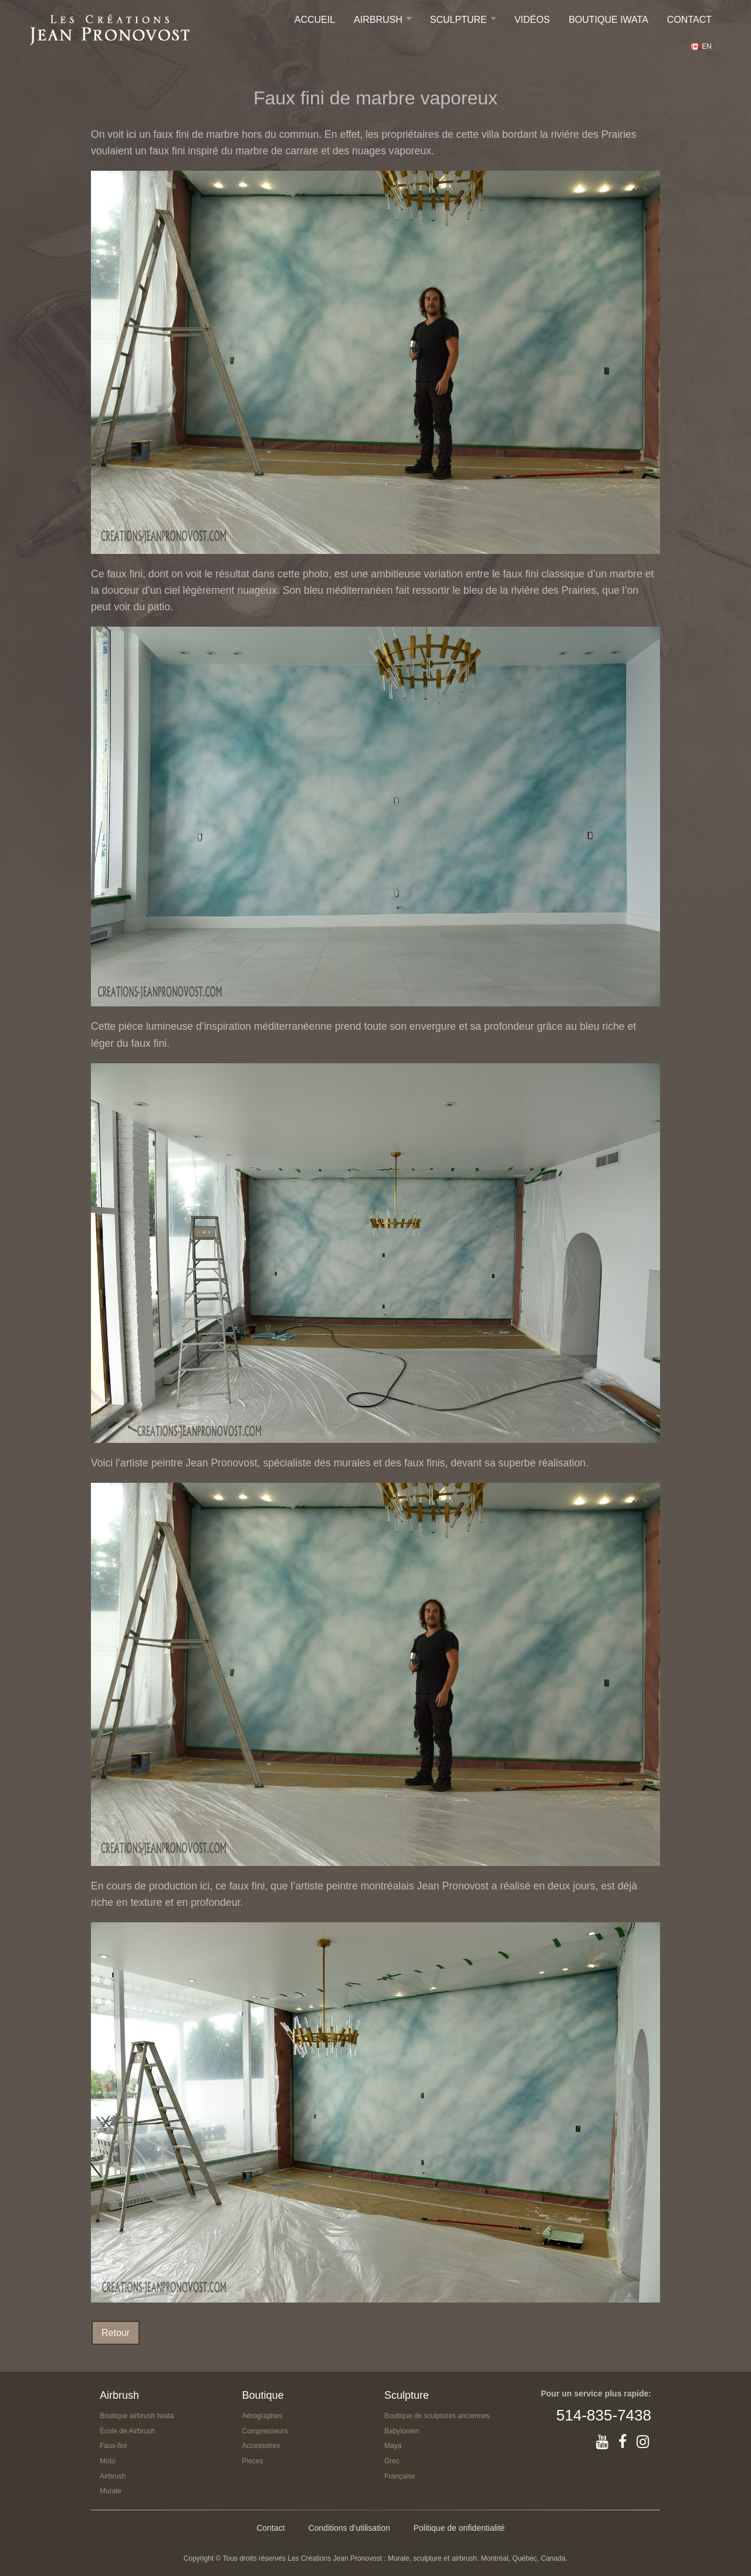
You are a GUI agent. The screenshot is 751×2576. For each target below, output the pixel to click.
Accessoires (261, 2446)
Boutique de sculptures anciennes (437, 2416)
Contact (689, 20)
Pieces (252, 2461)
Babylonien (401, 2431)
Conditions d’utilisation (349, 2528)
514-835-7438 (603, 2415)
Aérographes (262, 2416)
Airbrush (378, 20)
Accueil (315, 20)
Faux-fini (113, 2446)
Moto (108, 2461)
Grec (392, 2461)
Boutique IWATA (608, 20)
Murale (110, 2491)
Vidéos (532, 20)
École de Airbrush (127, 2431)
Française (399, 2476)
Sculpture (458, 20)
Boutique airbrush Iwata (137, 2416)
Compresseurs (265, 2431)
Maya (392, 2446)
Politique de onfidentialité (459, 2528)
